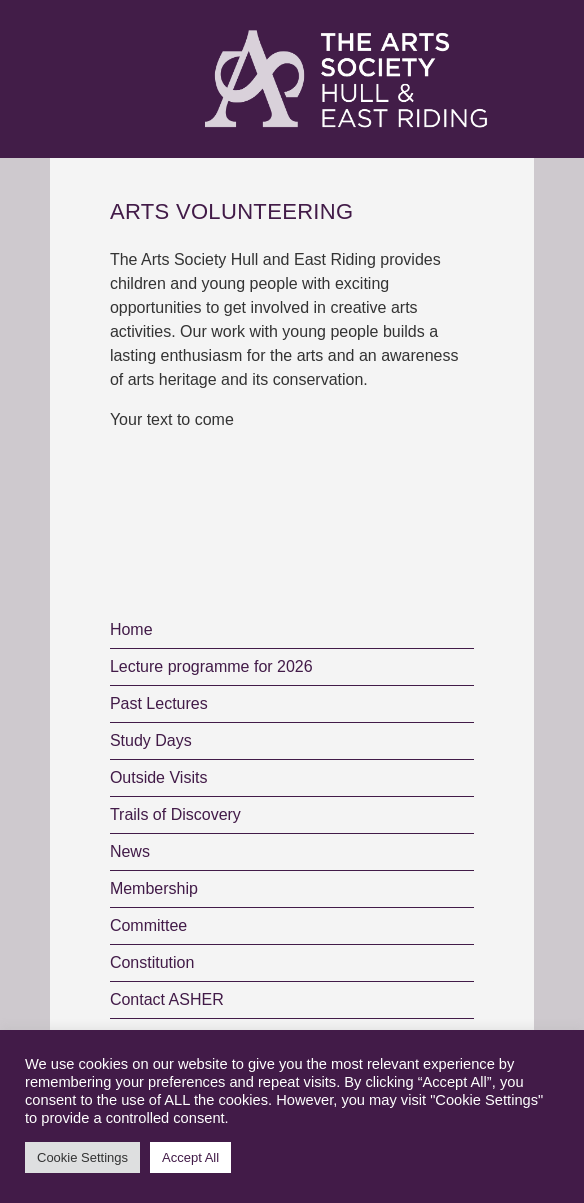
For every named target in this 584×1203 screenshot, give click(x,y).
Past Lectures (159, 703)
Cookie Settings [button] (82, 1157)
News (130, 851)
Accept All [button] (190, 1157)
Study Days (151, 740)
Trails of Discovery (175, 814)
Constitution (152, 962)
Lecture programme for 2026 (211, 666)
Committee (148, 925)
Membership (154, 888)
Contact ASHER (167, 999)
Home (131, 629)
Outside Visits (159, 777)
